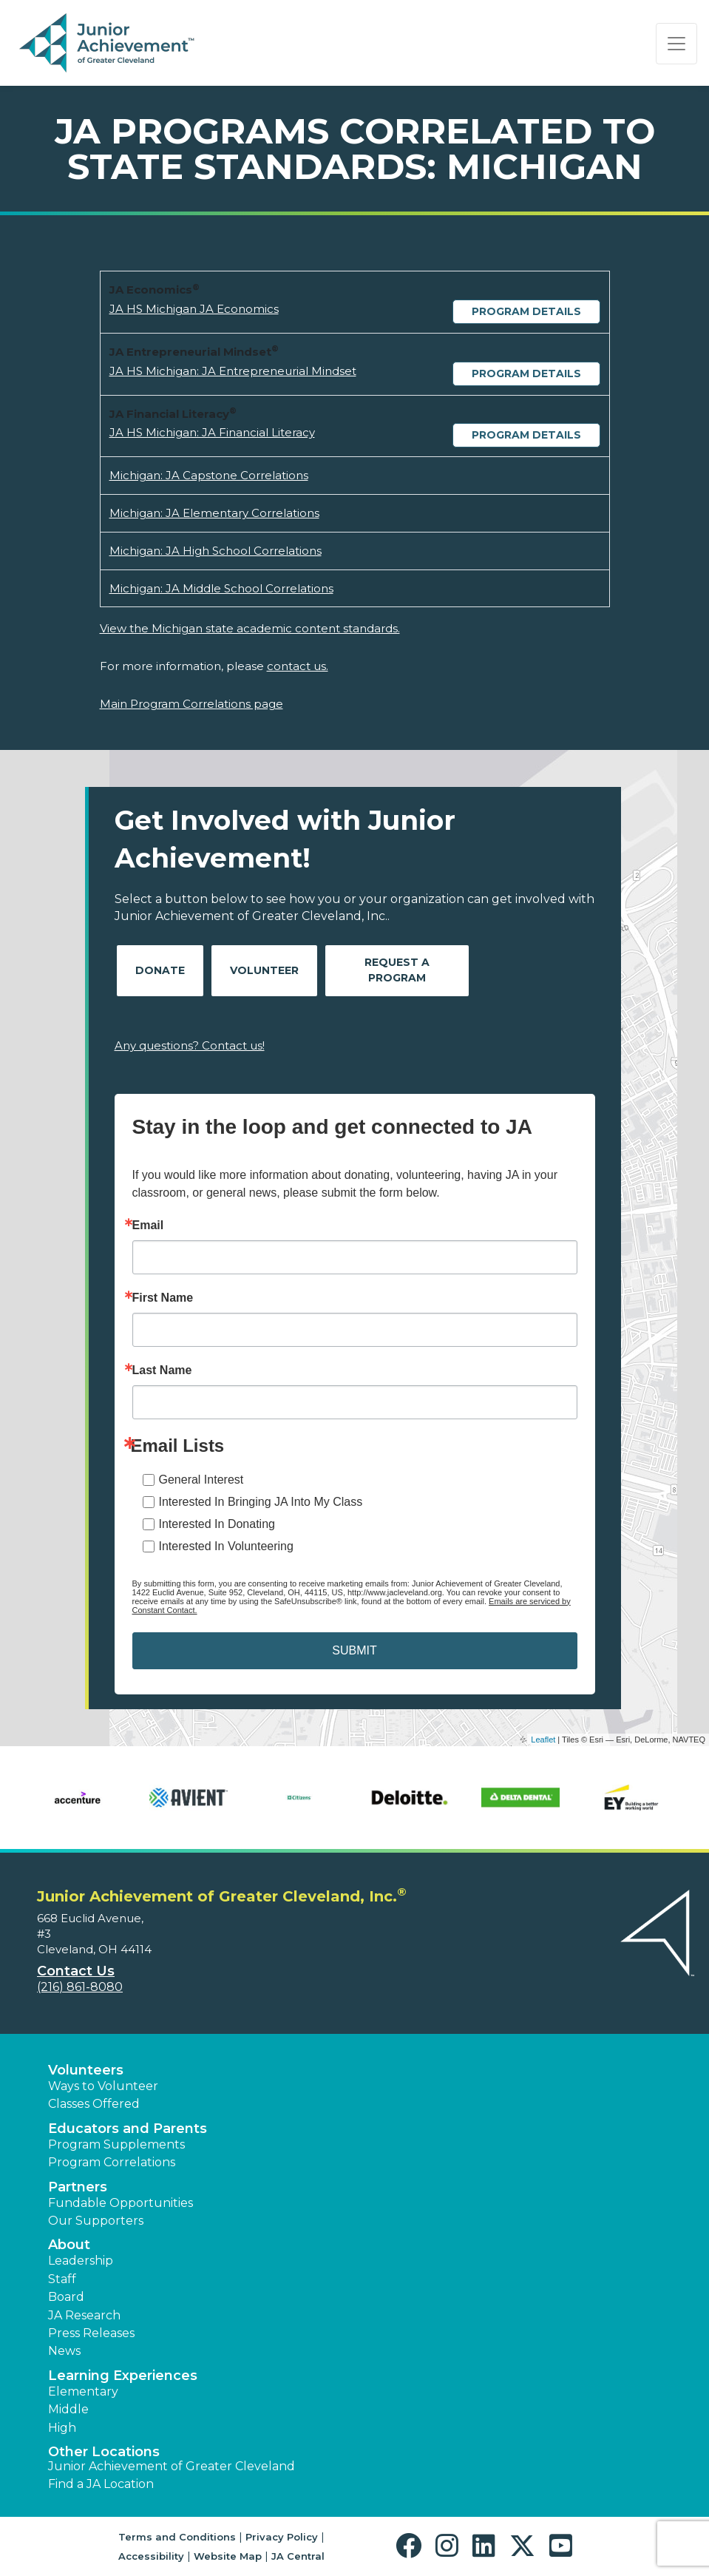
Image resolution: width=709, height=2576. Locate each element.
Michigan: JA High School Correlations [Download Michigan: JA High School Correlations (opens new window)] (215, 551)
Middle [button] (68, 2409)
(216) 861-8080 (80, 1987)
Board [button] (66, 2297)
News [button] (64, 2351)
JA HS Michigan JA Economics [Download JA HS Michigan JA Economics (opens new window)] (194, 309)
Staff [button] (62, 2279)
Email (148, 1225)
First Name (163, 1298)
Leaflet (543, 1739)
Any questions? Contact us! (190, 1045)
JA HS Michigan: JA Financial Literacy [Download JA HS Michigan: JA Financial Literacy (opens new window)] (212, 432)
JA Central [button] (298, 2556)
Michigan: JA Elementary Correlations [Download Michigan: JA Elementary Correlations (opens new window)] (214, 513)
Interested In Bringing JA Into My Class (261, 1501)
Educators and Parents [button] (127, 2128)
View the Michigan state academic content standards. (250, 628)
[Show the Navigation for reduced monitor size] (676, 43)
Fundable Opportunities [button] (120, 2203)
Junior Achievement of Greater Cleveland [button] (171, 2466)
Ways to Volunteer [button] (103, 2086)
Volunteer (264, 970)
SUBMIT (354, 1650)
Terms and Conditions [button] (177, 2537)
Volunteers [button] (85, 2070)
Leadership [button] (80, 2261)
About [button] (69, 2244)
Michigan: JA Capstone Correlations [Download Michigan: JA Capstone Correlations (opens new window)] (208, 475)
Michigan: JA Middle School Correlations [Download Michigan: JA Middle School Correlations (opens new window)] (221, 588)
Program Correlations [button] (111, 2162)
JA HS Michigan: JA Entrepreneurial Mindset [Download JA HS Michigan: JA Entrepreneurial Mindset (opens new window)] (232, 371)
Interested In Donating (217, 1524)
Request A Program (397, 970)
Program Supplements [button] (116, 2144)
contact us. (297, 666)
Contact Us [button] (76, 1971)
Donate (160, 970)
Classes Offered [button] (94, 2104)
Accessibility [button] (151, 2556)
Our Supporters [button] (95, 2221)
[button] (412, 2546)
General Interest (201, 1479)
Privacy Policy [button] (281, 2537)
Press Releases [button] (91, 2333)
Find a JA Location (101, 2484)
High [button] (62, 2428)
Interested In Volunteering (226, 1546)
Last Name (162, 1370)
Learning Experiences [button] (122, 2375)
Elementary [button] (83, 2391)
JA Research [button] (84, 2315)
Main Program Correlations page (191, 704)
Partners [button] (77, 2187)
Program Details (526, 311)
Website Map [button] (228, 2556)
